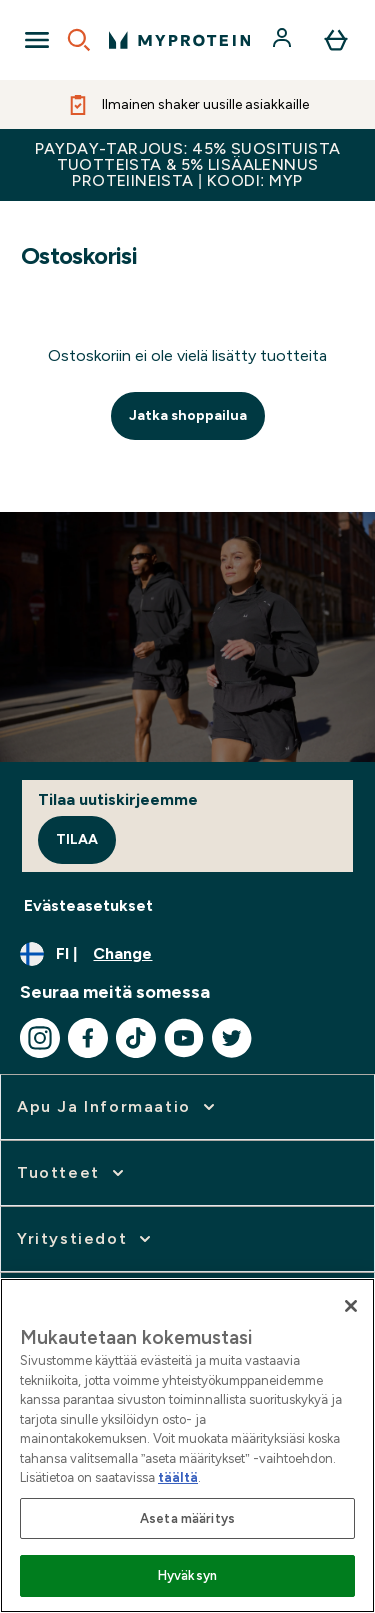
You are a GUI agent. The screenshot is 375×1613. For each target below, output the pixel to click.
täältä (178, 1477)
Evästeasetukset (88, 905)
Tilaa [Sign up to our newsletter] (77, 839)
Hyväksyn (187, 1575)
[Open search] (79, 40)
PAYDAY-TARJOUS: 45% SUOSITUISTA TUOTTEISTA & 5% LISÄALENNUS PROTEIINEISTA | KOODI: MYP (188, 164)
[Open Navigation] (37, 40)
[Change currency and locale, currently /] (187, 954)
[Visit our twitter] (232, 1038)
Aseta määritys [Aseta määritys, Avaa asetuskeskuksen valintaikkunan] (187, 1518)
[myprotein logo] (179, 40)
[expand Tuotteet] (72, 1173)
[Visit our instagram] (40, 1038)
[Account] (284, 40)
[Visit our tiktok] (136, 1038)
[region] (187, 1445)
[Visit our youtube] (184, 1038)
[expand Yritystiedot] (86, 1239)
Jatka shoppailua (188, 415)
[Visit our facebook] (88, 1038)
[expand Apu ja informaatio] (118, 1107)
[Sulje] (351, 1306)
